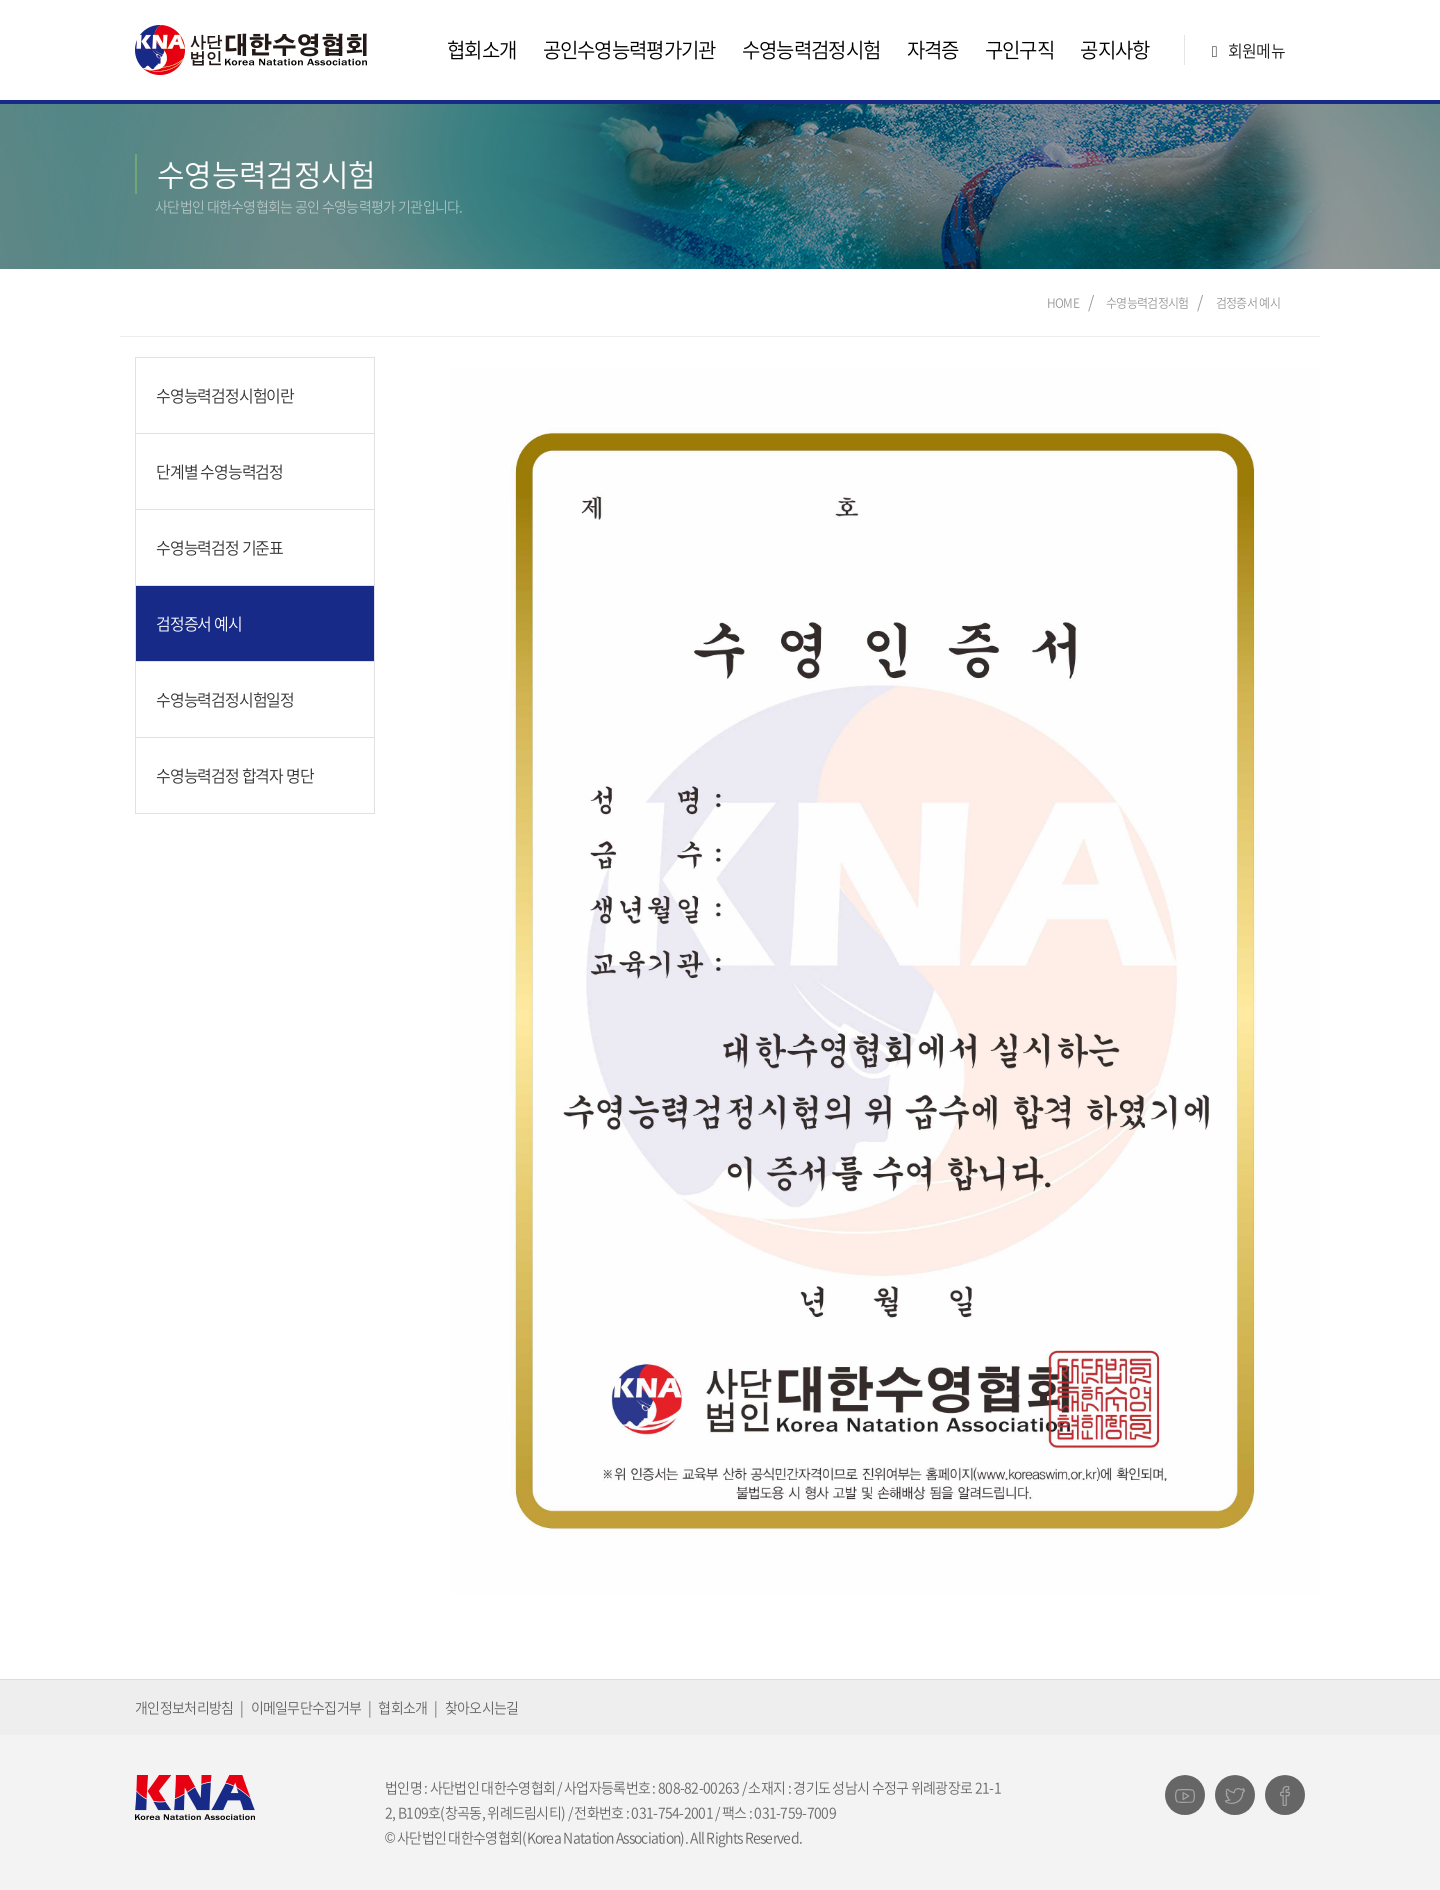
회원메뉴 (1244, 50)
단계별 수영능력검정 (219, 471)
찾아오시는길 (482, 1707)
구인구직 (1019, 49)
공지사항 (1114, 49)
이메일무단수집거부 (306, 1707)
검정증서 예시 (1248, 303)
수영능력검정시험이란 (225, 395)
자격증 (933, 49)
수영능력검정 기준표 (219, 547)
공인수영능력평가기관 (629, 49)
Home (1063, 303)
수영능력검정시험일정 (225, 699)
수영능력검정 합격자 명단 (234, 775)
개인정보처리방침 (184, 1707)
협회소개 (481, 49)
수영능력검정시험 (811, 49)
